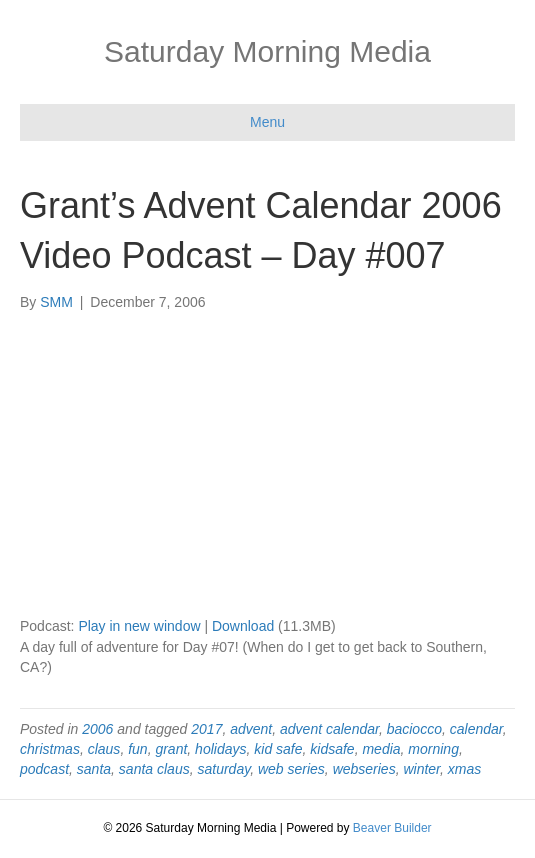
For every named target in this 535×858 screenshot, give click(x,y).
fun (137, 749)
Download (243, 626)
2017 (206, 729)
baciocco (414, 729)
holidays (220, 749)
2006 (97, 729)
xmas (464, 769)
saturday (223, 769)
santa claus (154, 769)
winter (421, 769)
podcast (44, 769)
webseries (364, 769)
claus (104, 749)
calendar (476, 729)
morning (433, 749)
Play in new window (139, 626)
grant (171, 749)
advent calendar (329, 729)
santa (94, 769)
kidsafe (332, 749)
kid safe (278, 749)
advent (251, 729)
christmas (50, 749)
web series (291, 769)
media (381, 749)
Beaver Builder (392, 828)
